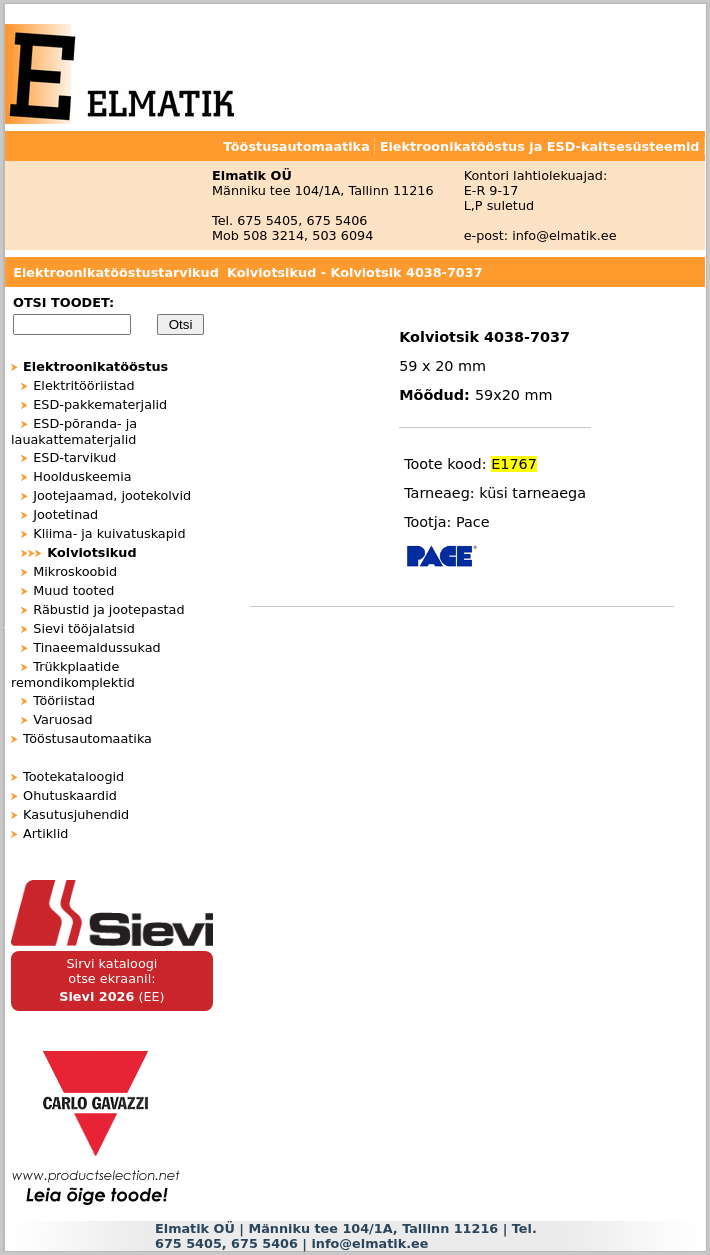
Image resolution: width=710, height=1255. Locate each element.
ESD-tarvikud (74, 457)
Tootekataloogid (73, 776)
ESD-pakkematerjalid (100, 404)
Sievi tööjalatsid (84, 628)
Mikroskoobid (75, 571)
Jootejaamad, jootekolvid (112, 495)
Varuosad (62, 719)
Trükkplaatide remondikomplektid (73, 674)
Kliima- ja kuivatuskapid (109, 533)
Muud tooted (73, 590)
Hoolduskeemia (82, 476)
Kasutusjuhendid (76, 814)
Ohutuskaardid (70, 795)
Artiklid (45, 833)
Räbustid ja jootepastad (108, 609)
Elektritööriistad (83, 385)
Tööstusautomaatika (87, 738)
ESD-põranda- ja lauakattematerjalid (74, 431)
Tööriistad (64, 700)
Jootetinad (65, 514)
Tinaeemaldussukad (96, 647)
